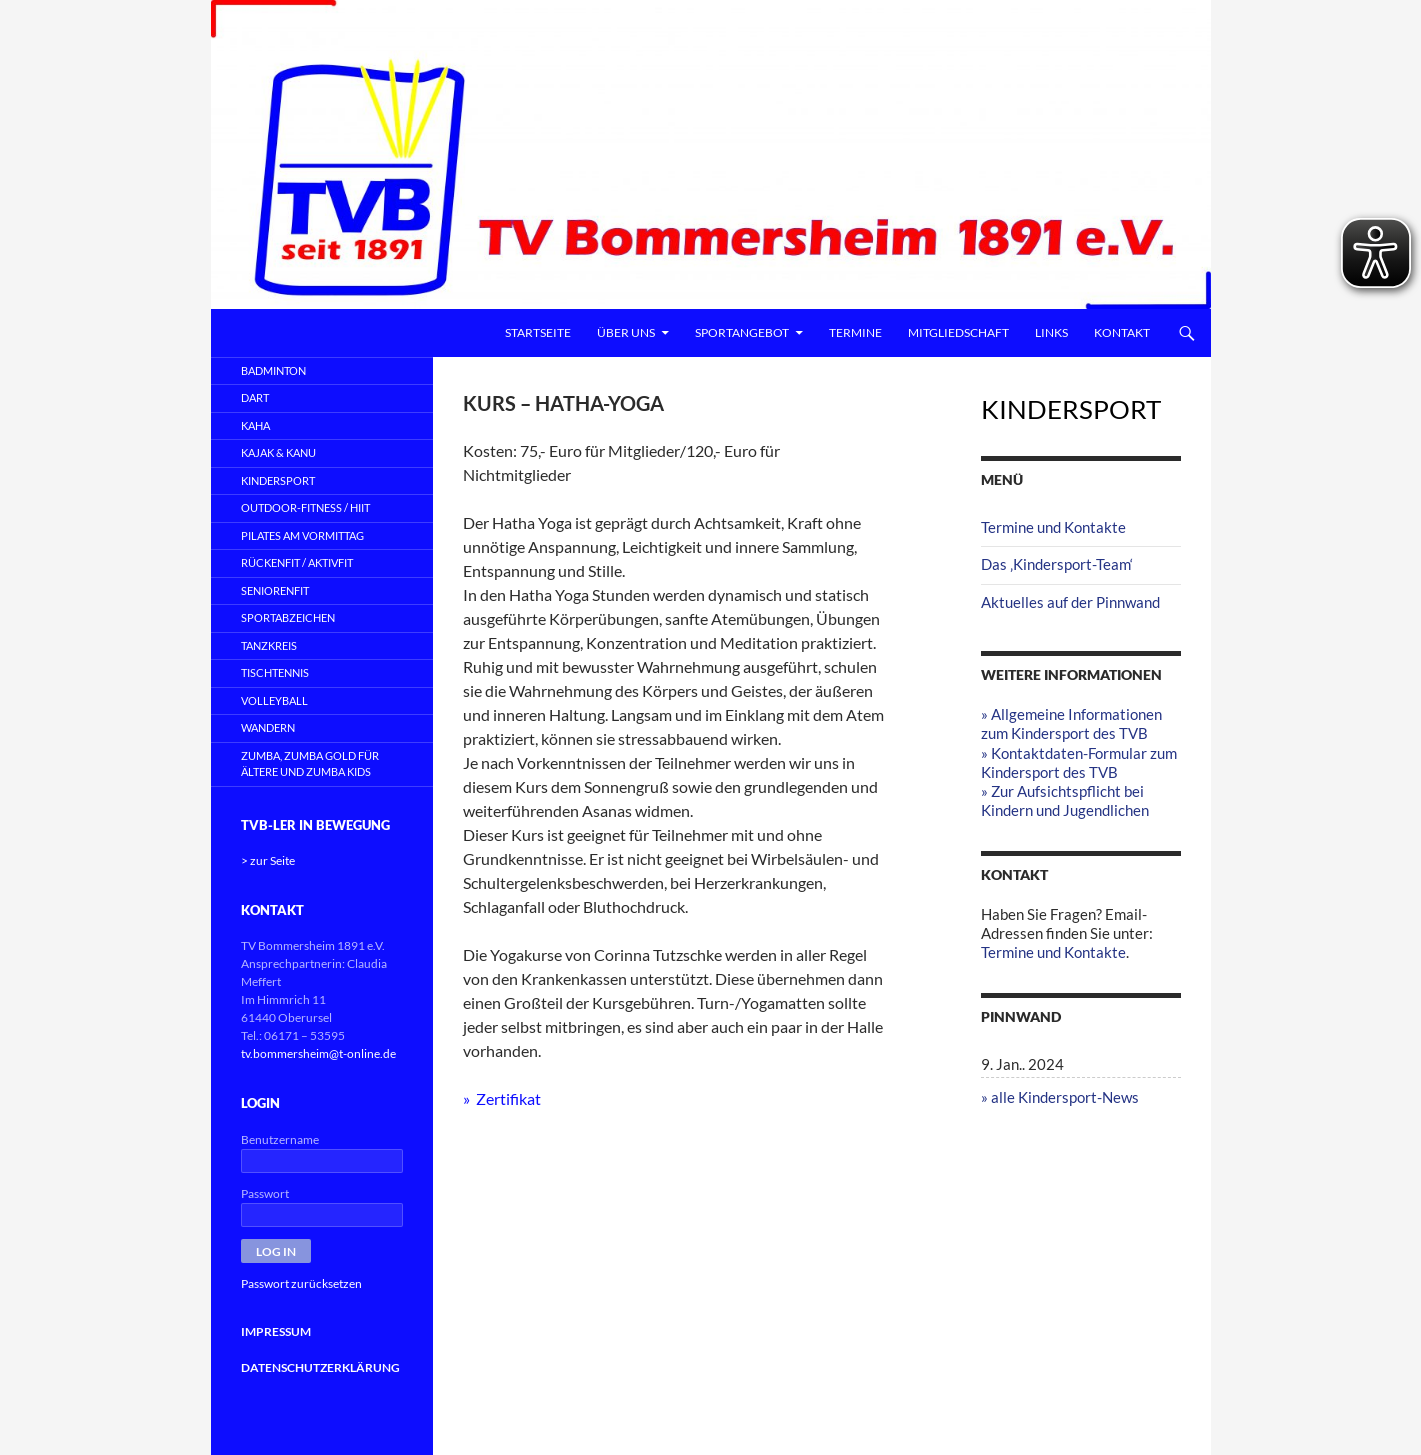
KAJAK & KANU (278, 452)
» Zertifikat (502, 1098)
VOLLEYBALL (274, 700)
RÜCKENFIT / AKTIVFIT (297, 562)
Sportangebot (742, 332)
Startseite (538, 332)
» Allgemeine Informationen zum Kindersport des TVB (1071, 723)
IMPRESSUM (276, 1331)
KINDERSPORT (278, 480)
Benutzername (280, 1139)
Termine (855, 332)
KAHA (255, 425)
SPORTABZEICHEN (288, 617)
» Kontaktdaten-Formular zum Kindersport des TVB (1079, 762)
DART (255, 397)
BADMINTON (273, 370)
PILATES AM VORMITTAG (302, 535)
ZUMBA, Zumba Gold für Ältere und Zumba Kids (310, 764)
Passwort (265, 1193)
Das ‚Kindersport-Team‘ (1057, 564)
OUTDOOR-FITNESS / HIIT (305, 507)
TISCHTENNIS (275, 672)
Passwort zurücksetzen (301, 1283)
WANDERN (268, 727)
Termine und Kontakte (1053, 527)
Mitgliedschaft (958, 332)
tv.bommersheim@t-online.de (318, 1053)
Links (1051, 332)
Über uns (626, 332)
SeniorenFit (275, 590)
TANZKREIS (269, 645)
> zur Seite (268, 860)
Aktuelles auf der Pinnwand (1070, 602)
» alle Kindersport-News (1060, 1097)
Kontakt (1122, 332)
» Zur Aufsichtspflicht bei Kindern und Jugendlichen (1065, 800)
